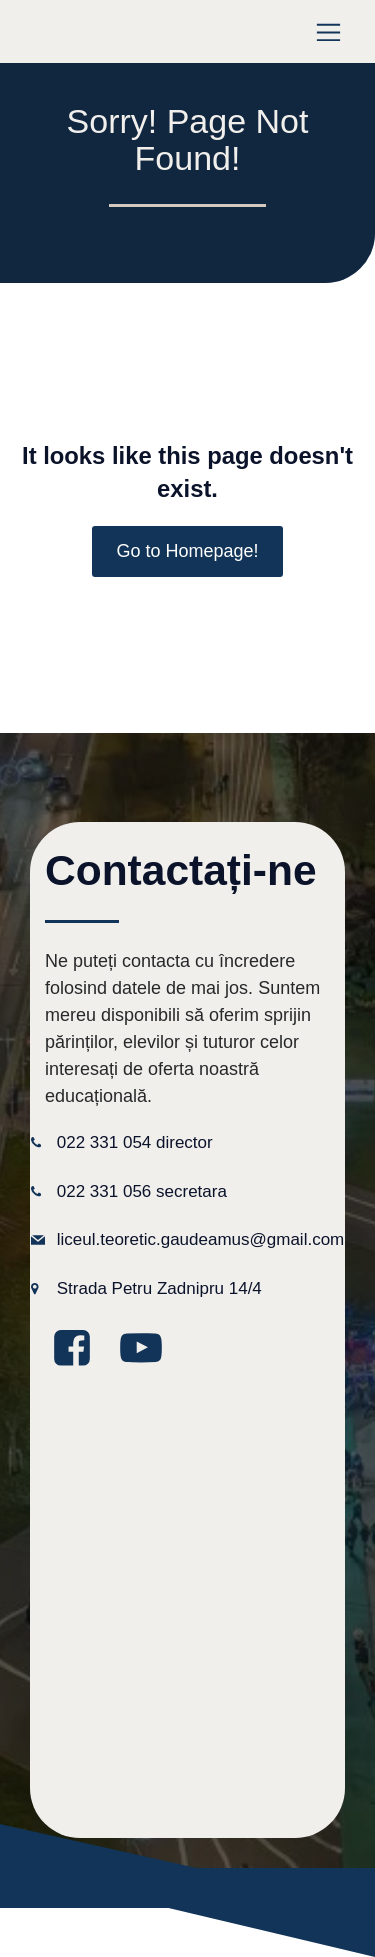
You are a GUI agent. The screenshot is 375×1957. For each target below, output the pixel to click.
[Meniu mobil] (328, 31)
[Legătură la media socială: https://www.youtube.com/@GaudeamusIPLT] (148, 1349)
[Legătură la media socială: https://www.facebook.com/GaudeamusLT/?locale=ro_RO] (79, 1349)
